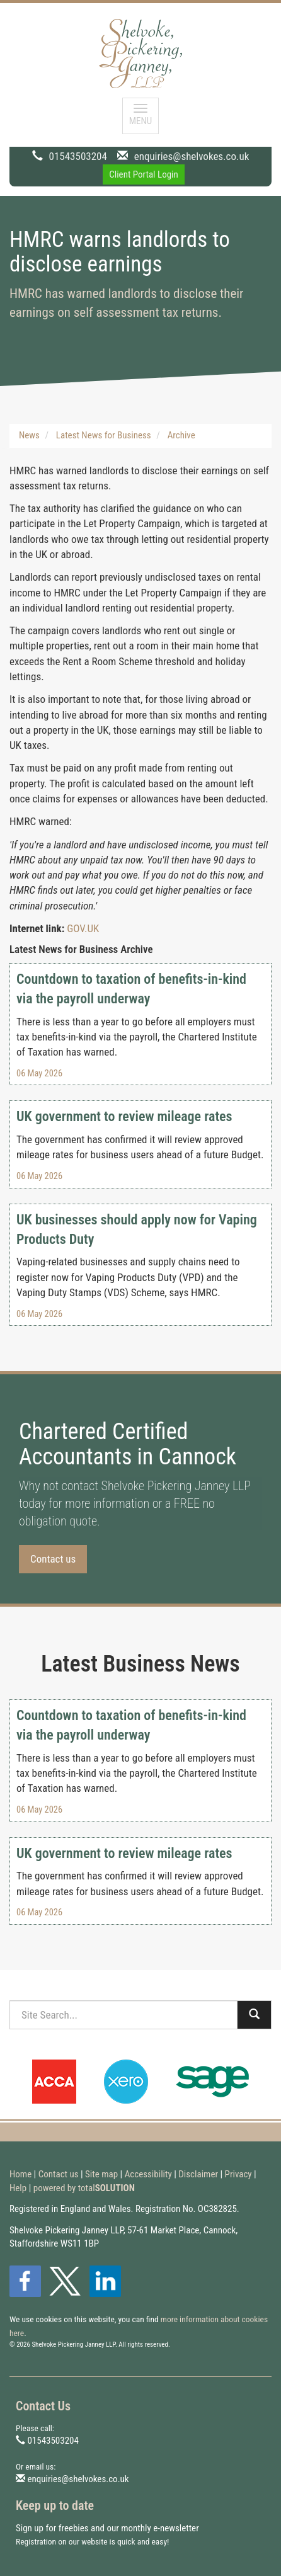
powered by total (84, 2188)
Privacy (238, 2174)
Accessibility (148, 2174)
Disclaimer (198, 2174)
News (29, 435)
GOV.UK (83, 928)
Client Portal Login (143, 174)
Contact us (53, 1559)
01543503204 (78, 156)
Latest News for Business (103, 435)
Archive (181, 435)
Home (20, 2174)
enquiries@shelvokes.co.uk (191, 156)
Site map (101, 2174)
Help (17, 2188)
